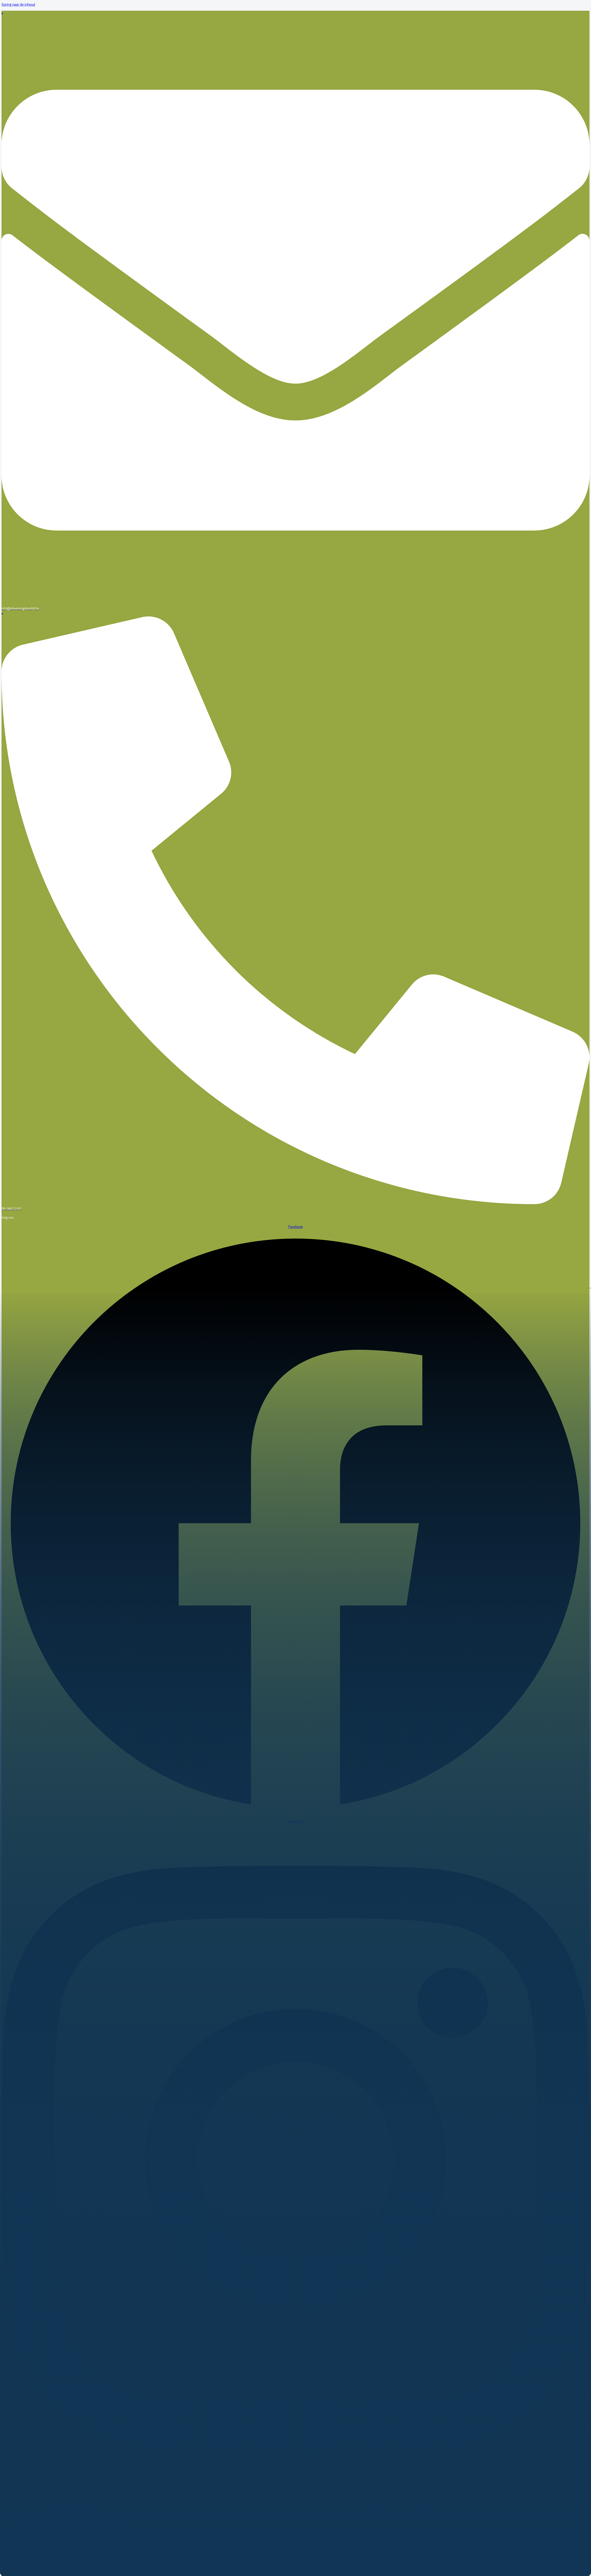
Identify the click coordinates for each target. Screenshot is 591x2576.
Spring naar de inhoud (18, 4)
